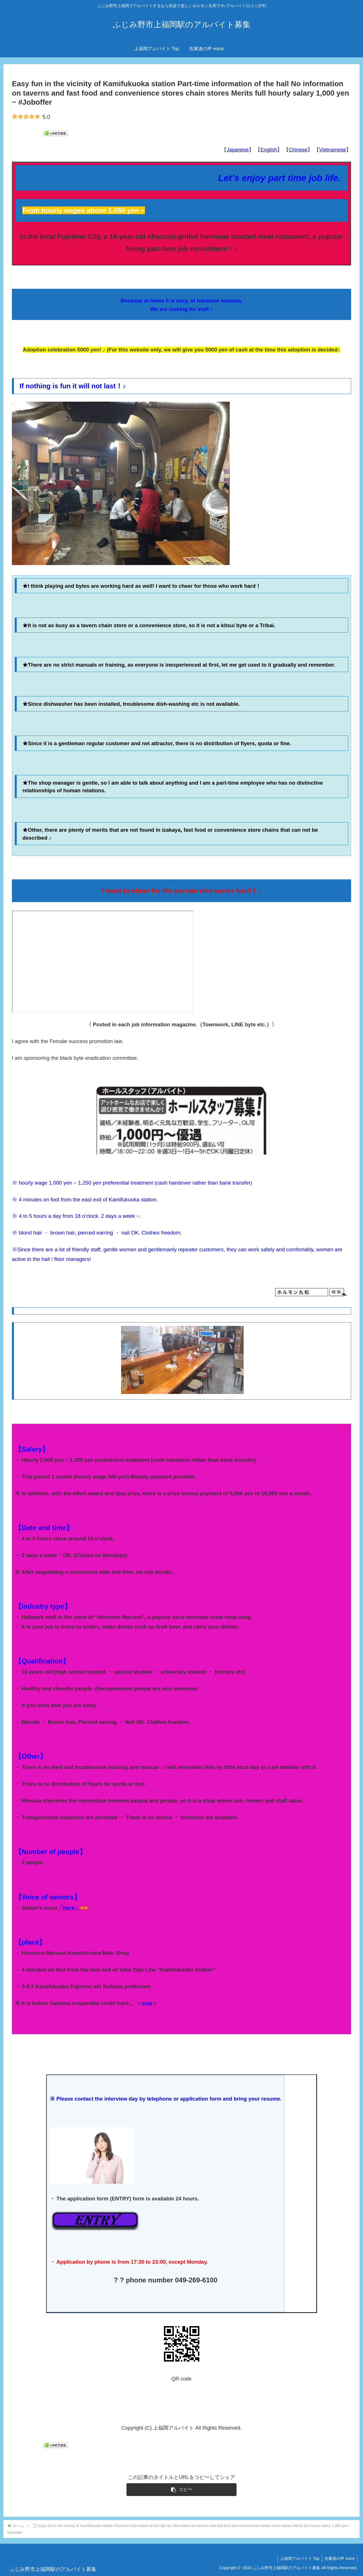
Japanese (238, 150)
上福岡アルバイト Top (298, 2558)
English (268, 150)
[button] (181, 2489)
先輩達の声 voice (339, 2558)
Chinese (298, 150)
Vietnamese (332, 150)
